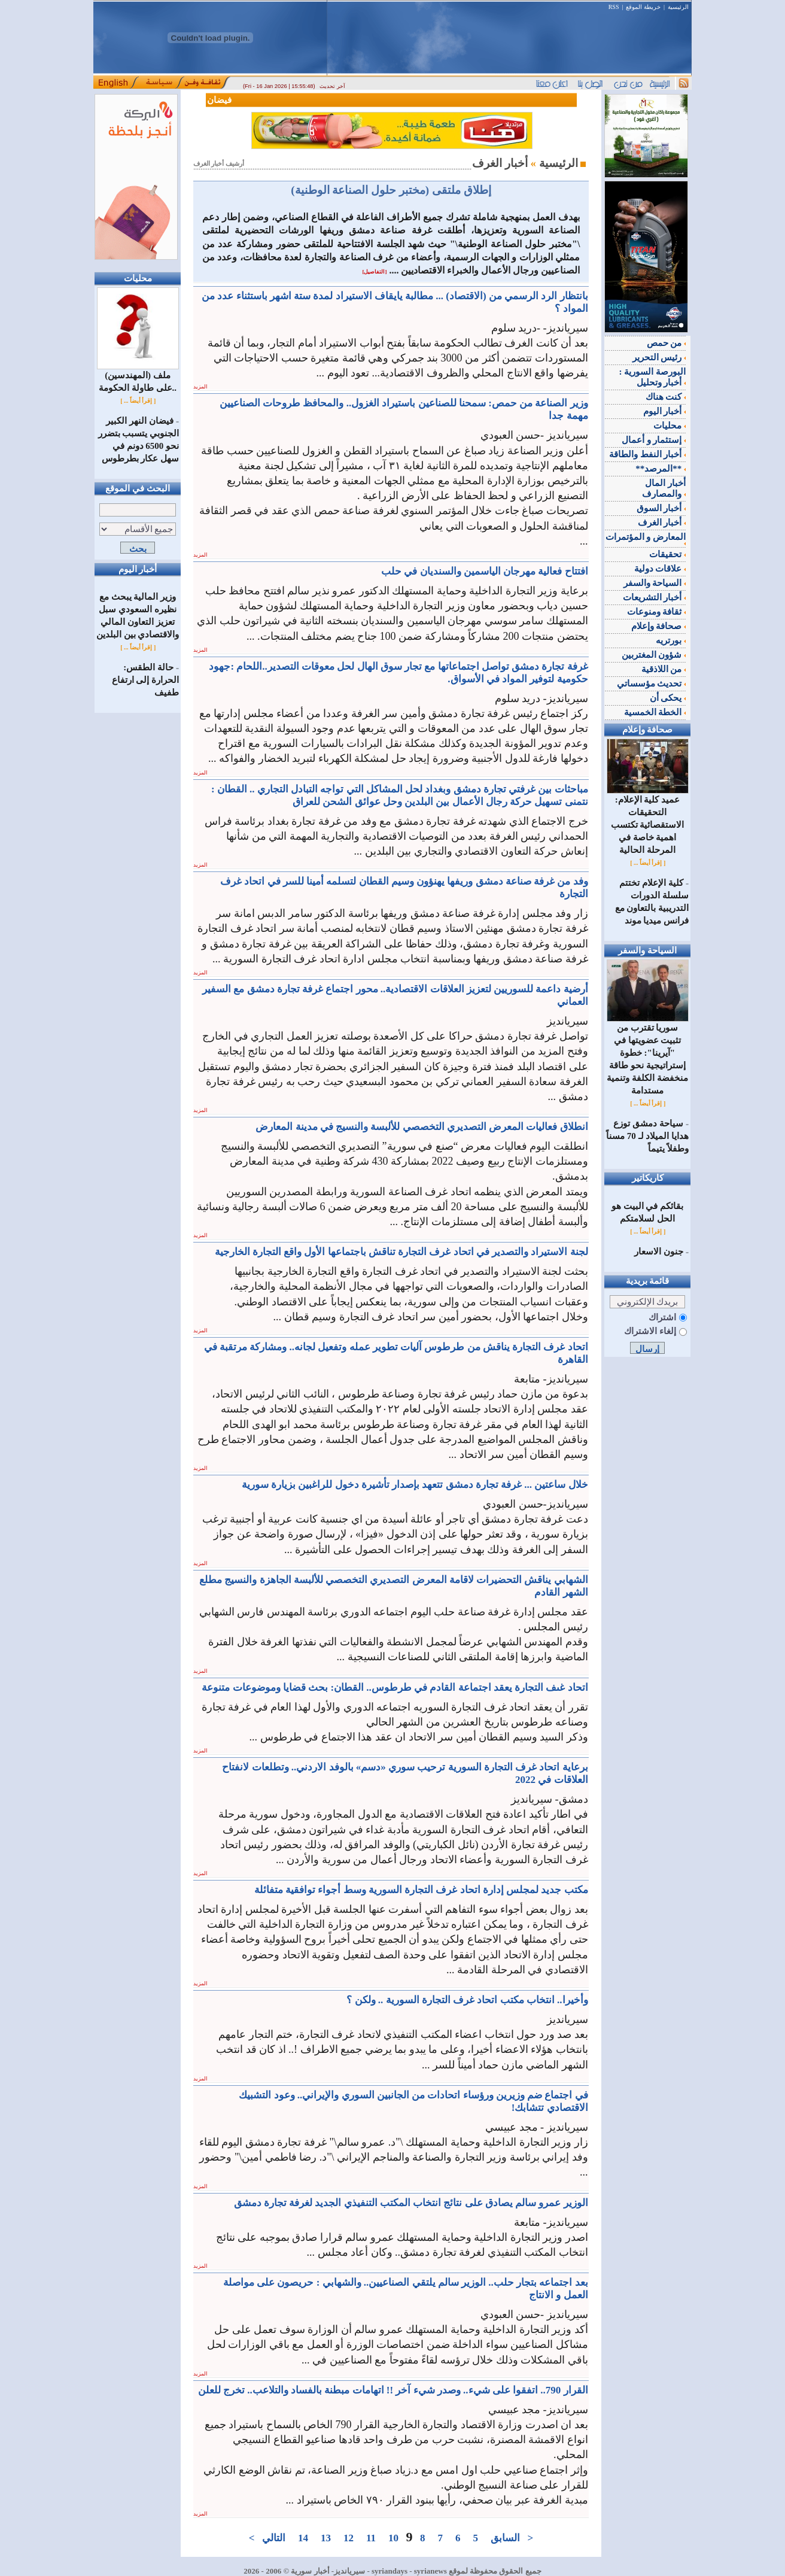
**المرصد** (660, 468)
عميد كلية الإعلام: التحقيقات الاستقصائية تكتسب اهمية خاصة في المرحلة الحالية (648, 820)
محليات (669, 425)
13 (325, 2538)
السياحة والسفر (654, 583)
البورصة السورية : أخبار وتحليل (652, 377)
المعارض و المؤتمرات (646, 538)
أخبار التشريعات (654, 597)
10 (394, 2538)
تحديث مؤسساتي (651, 683)
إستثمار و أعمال (654, 440)
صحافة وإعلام (658, 626)
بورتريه (671, 640)
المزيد (200, 387)
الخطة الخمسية (655, 712)
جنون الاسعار (658, 1251)
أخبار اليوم (664, 411)
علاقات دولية (660, 568)
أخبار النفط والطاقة (647, 454)
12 (348, 2538)
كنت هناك (666, 397)
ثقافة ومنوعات (656, 611)
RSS (613, 7)
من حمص (666, 343)
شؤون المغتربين (654, 655)
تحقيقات (667, 554)
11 (371, 2538)
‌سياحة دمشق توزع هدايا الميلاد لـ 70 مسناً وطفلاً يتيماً (647, 1136)
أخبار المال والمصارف (664, 488)
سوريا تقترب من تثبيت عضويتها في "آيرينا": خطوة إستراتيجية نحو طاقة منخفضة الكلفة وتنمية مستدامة (648, 1054)
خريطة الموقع (643, 7)
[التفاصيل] (374, 272)
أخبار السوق (661, 508)
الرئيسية (678, 7)
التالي (273, 2538)
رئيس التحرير (659, 357)
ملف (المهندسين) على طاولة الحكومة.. (138, 377)
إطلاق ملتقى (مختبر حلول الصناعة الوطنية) (391, 190)
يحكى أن (668, 698)
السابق (505, 2538)
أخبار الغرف (662, 522)
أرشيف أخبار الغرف (218, 163)
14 (303, 2538)
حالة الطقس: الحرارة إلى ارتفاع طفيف (145, 680)
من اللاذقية (663, 669)
